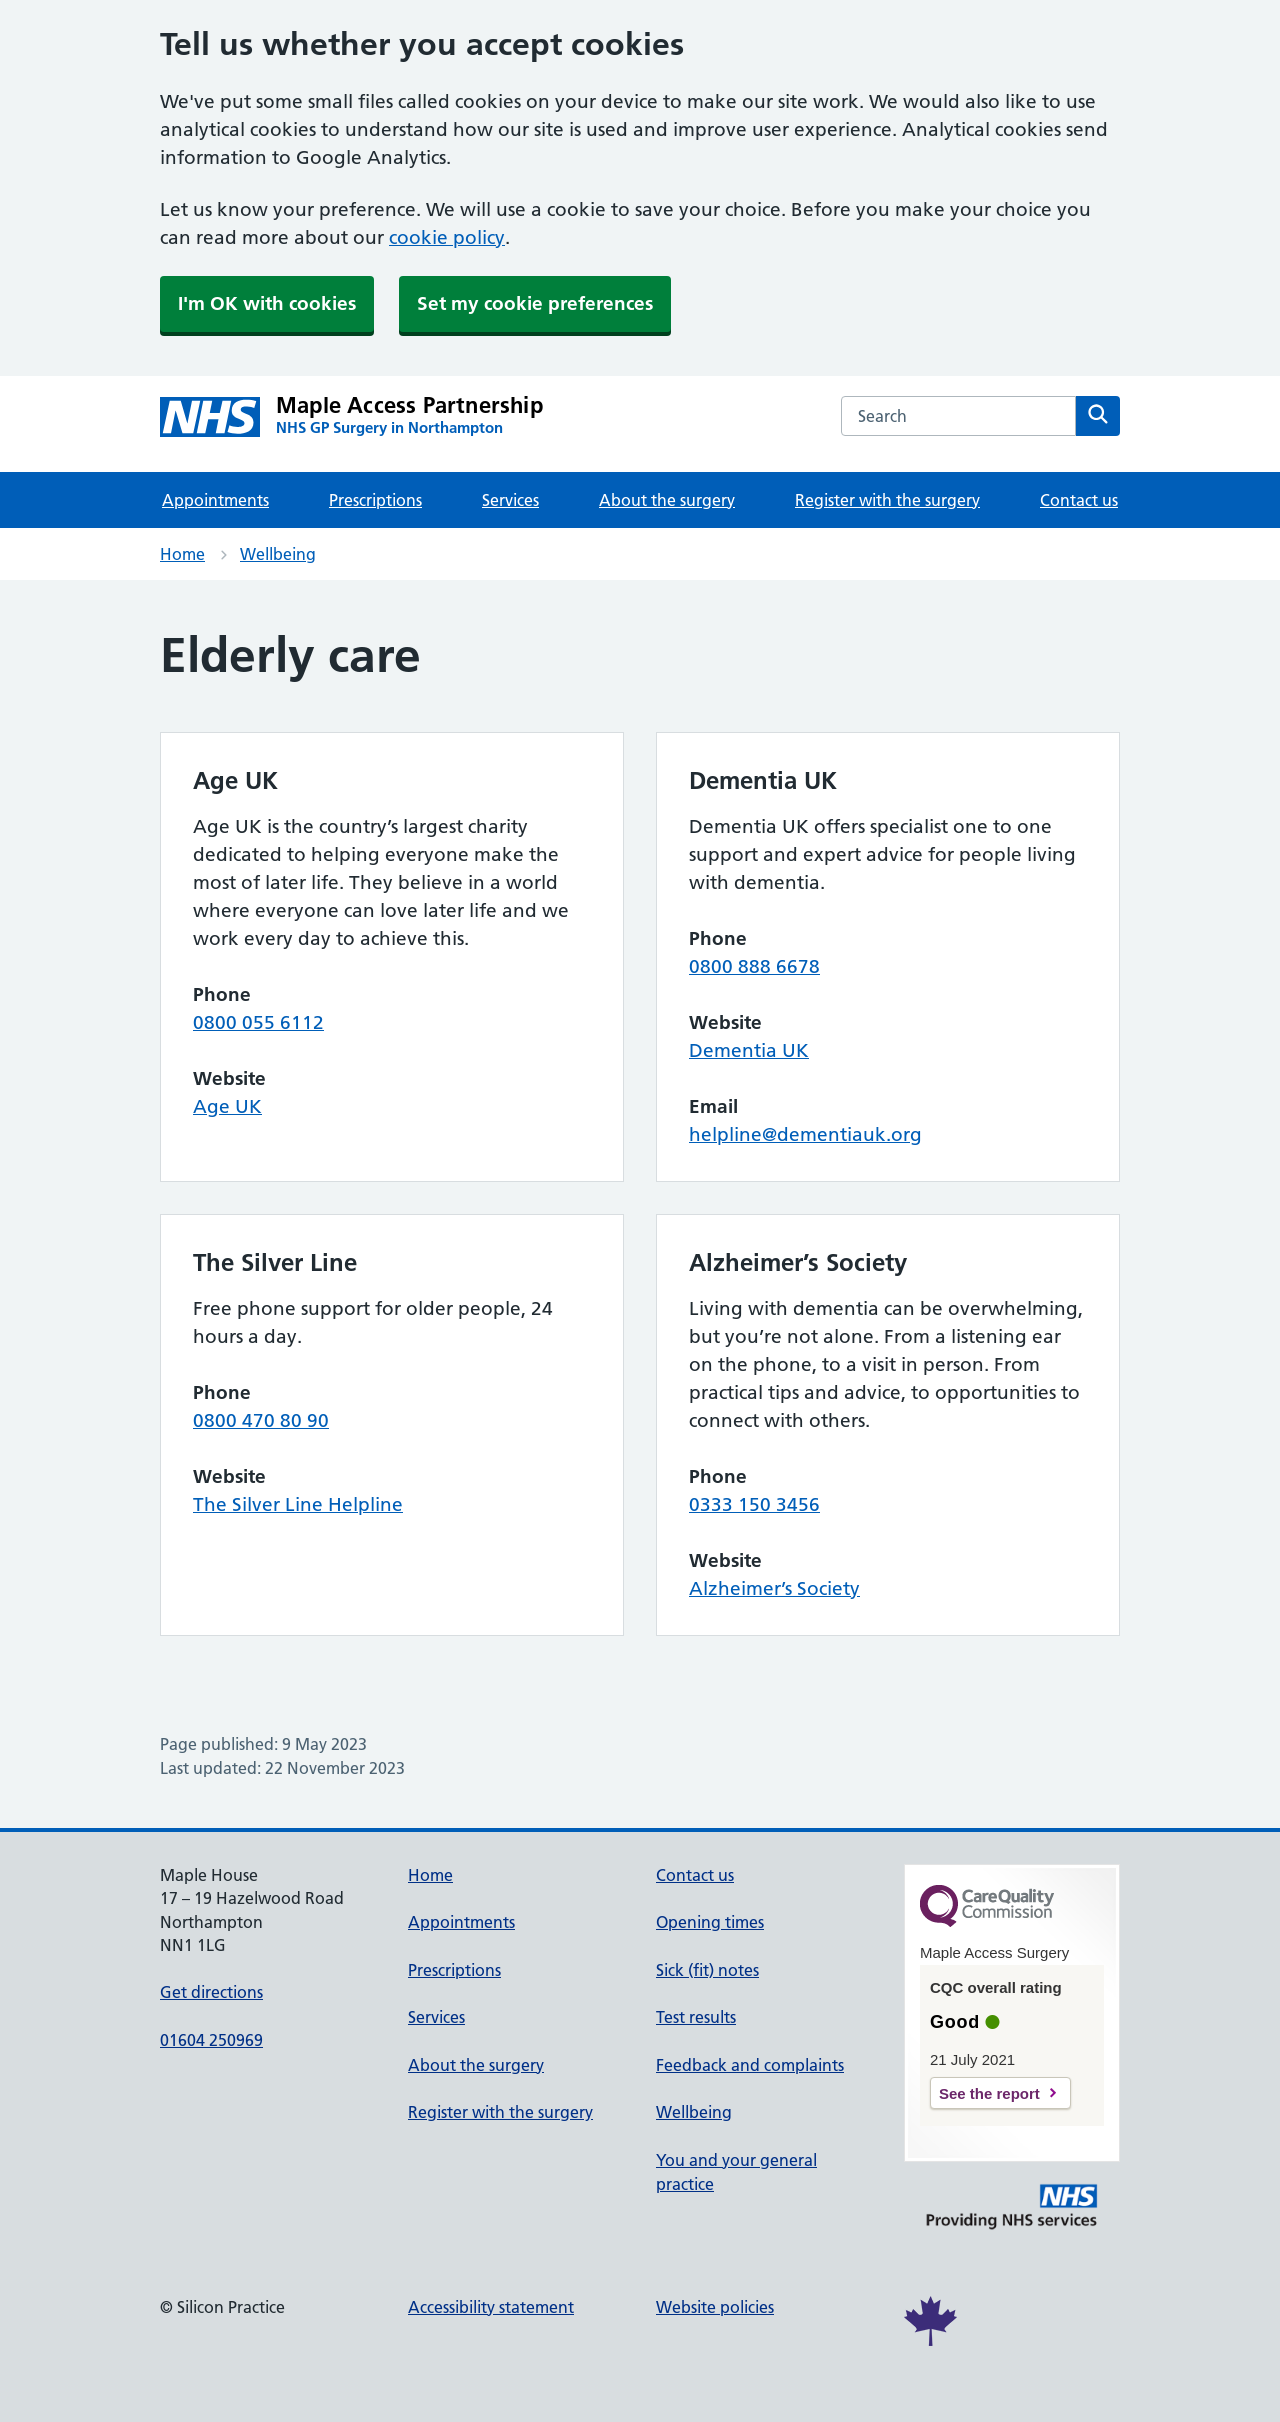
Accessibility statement (491, 2307)
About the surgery (667, 500)
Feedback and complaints (750, 2065)
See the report (989, 2093)
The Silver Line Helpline (298, 1504)
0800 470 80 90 (261, 1420)
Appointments (215, 500)
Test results (696, 2017)
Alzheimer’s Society (774, 1588)
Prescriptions (375, 500)
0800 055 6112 (258, 1022)
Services (510, 500)
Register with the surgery (887, 500)
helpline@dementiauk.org (805, 1134)
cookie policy (447, 237)
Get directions (211, 1992)
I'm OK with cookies (267, 303)
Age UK (227, 1106)
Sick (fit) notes (707, 1970)
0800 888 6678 (754, 966)
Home (182, 554)
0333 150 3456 (754, 1504)
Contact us (1079, 500)
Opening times (710, 1922)
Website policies (715, 2307)
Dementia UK (749, 1050)
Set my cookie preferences (535, 303)
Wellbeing (278, 554)
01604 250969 (211, 2040)
